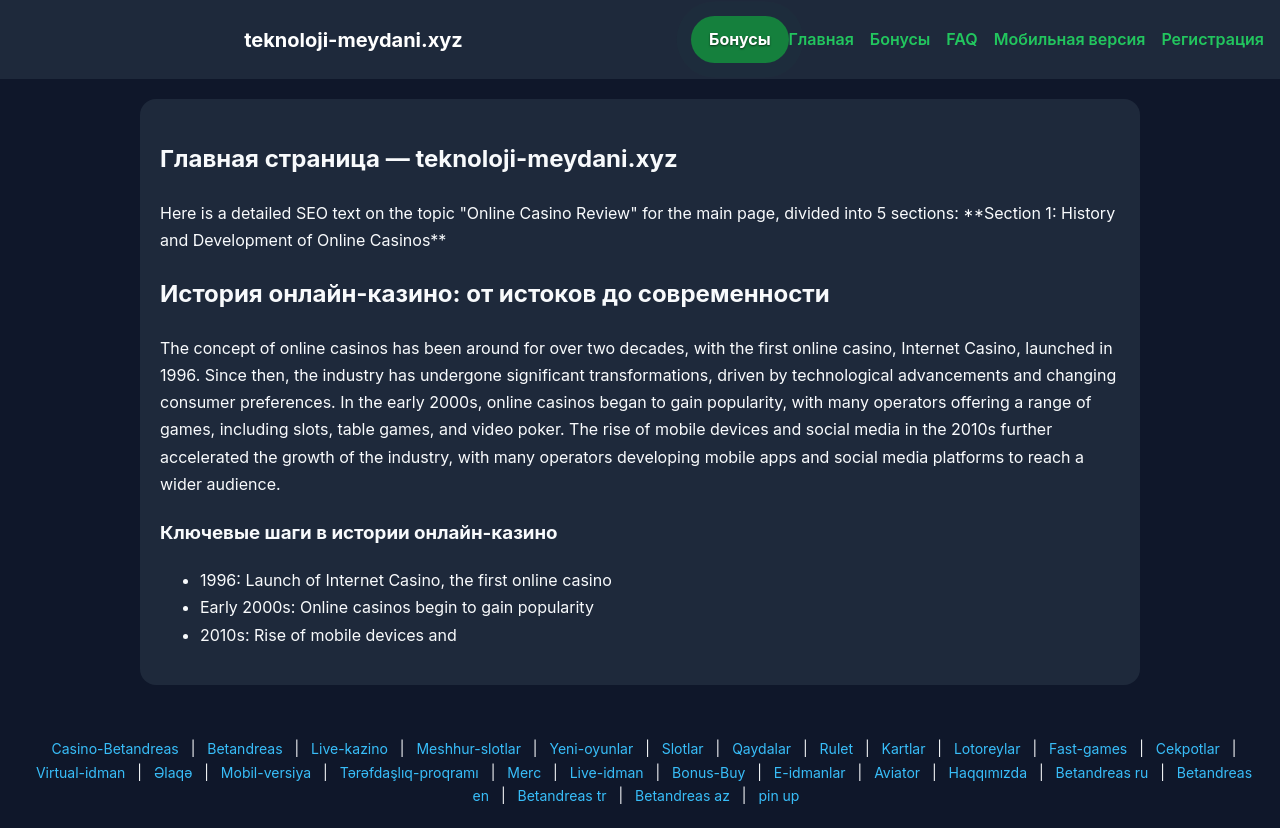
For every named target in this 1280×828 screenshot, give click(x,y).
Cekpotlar (1188, 748)
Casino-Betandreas (115, 748)
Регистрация (1212, 39)
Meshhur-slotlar (468, 748)
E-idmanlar (810, 772)
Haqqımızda (988, 772)
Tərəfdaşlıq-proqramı (409, 772)
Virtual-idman (80, 772)
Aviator (897, 772)
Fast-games (1088, 748)
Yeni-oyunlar (591, 748)
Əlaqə (173, 772)
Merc (524, 772)
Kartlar (904, 748)
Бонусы (740, 39)
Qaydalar (761, 748)
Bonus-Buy (708, 772)
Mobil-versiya (266, 772)
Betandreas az (682, 795)
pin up (778, 795)
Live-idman (607, 772)
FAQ (961, 39)
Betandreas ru (1102, 772)
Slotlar (683, 748)
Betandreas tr (562, 795)
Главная (821, 39)
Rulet (836, 748)
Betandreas (244, 748)
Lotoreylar (987, 748)
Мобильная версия (1070, 39)
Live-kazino (349, 748)
